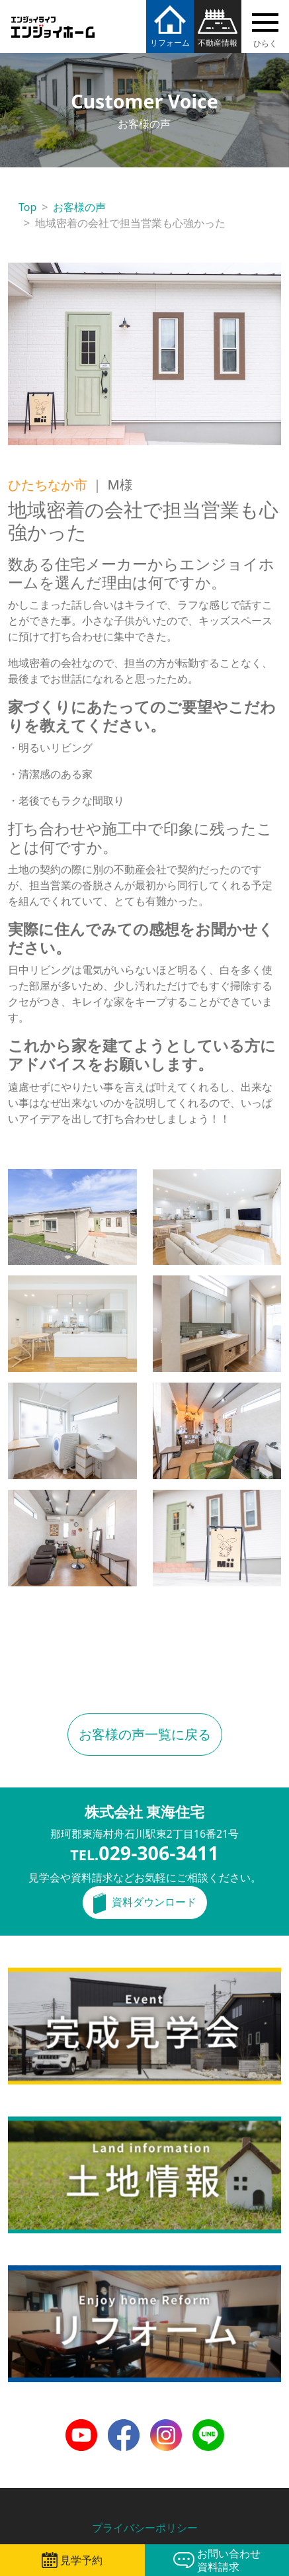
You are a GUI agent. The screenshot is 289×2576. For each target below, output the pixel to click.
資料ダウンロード (154, 1902)
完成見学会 (34, 1975)
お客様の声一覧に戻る (145, 1734)
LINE (204, 2427)
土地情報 (29, 2124)
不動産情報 (217, 42)
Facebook (124, 2427)
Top (27, 207)
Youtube (81, 2427)
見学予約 (81, 2560)
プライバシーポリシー (145, 2527)
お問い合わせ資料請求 (229, 2560)
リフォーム (170, 42)
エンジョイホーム (53, 19)
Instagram (166, 2427)
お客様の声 (79, 207)
